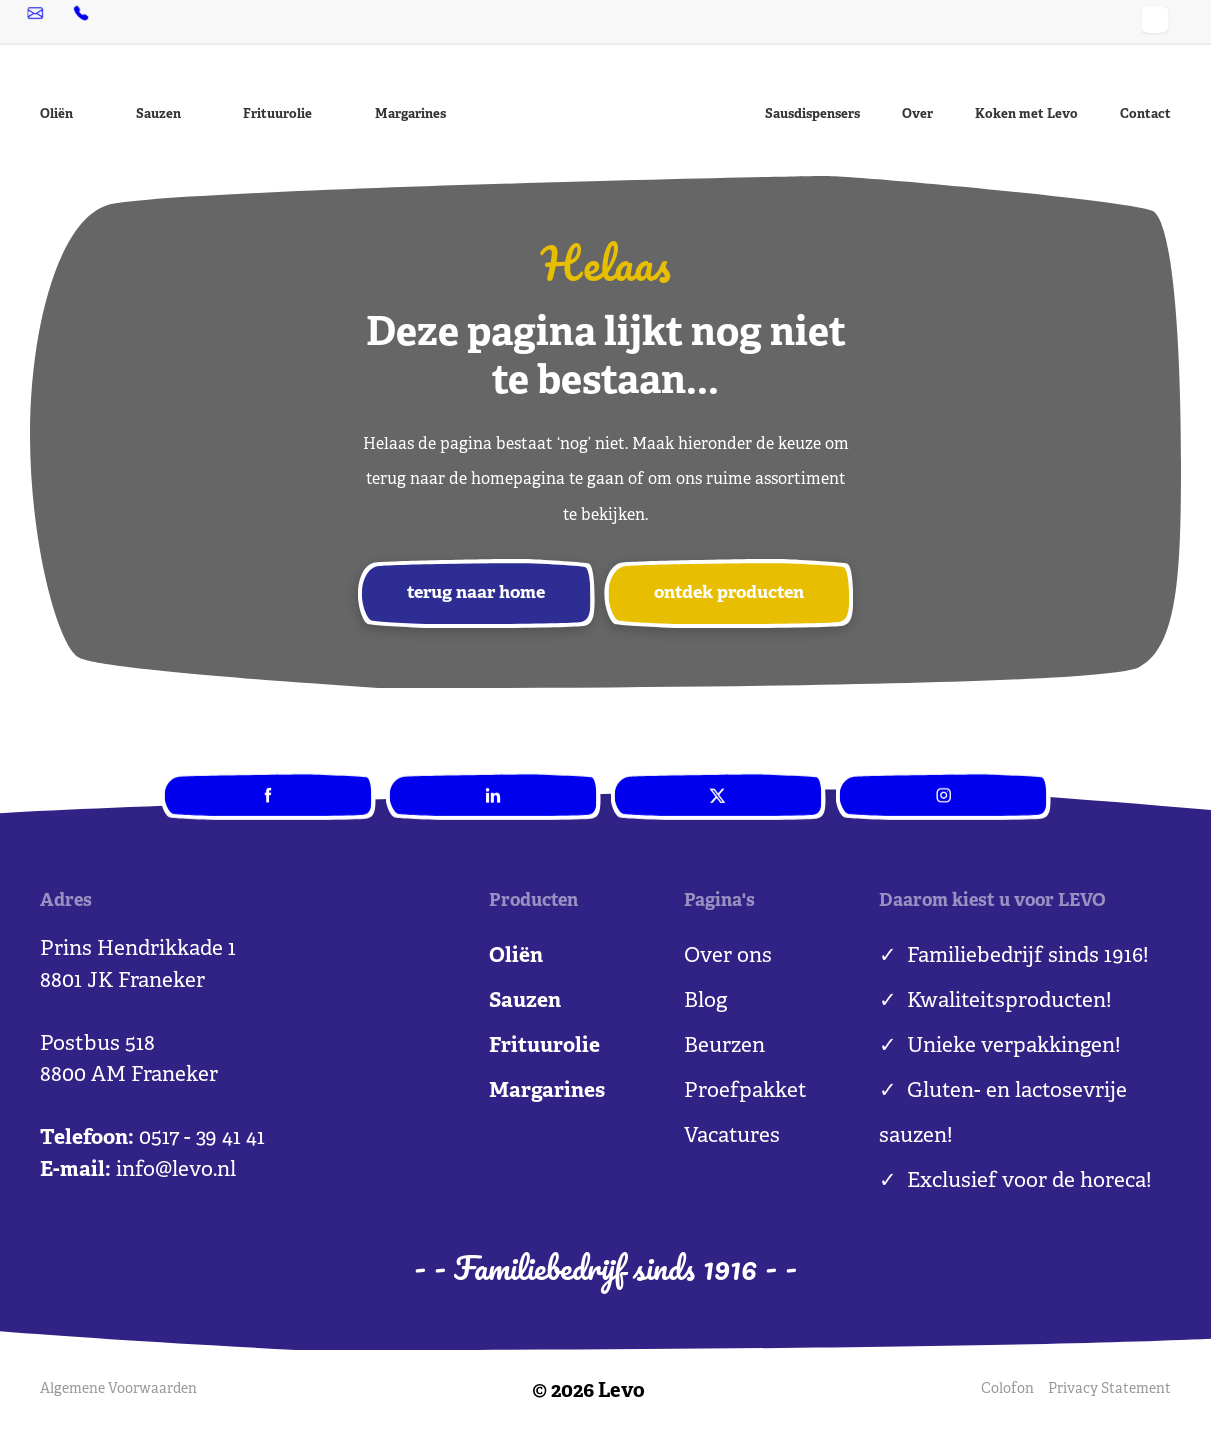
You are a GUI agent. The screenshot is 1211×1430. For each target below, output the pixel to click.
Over (917, 115)
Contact (1145, 115)
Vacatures (732, 1138)
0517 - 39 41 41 (222, 21)
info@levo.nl (94, 21)
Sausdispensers (812, 115)
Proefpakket (745, 1093)
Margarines (410, 115)
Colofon (1006, 1390)
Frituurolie (277, 115)
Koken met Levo (1026, 115)
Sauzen (158, 115)
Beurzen (724, 1048)
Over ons (728, 958)
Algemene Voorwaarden (118, 1390)
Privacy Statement (1109, 1390)
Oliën (56, 115)
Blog (705, 1003)
